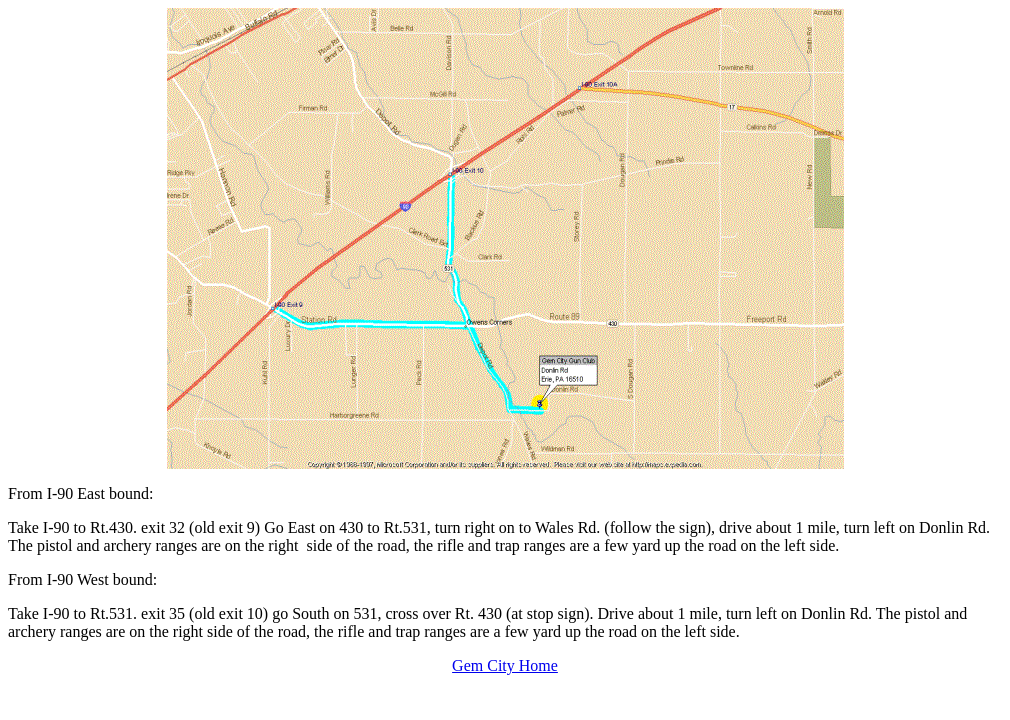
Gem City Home (505, 665)
